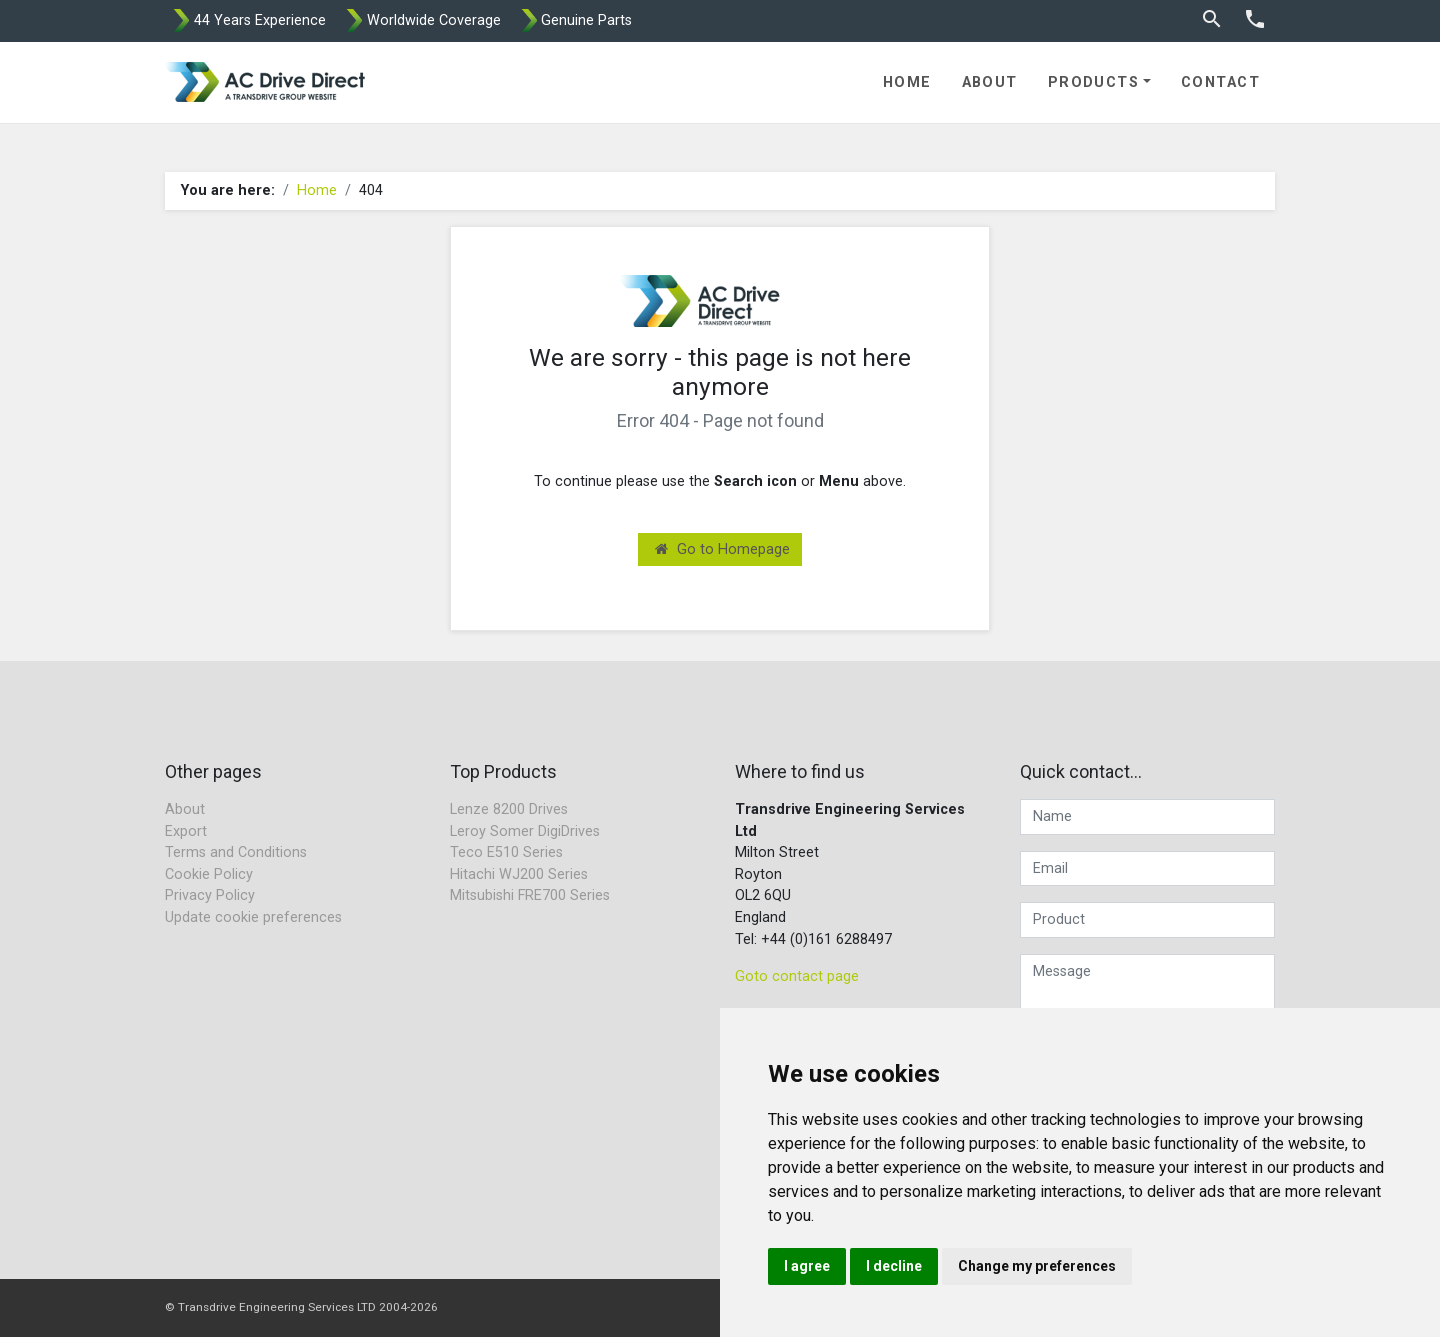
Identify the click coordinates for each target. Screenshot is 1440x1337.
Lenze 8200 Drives (509, 809)
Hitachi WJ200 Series (519, 874)
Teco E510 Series (506, 852)
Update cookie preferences (253, 917)
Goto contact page (797, 976)
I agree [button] (807, 1266)
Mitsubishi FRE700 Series (530, 895)
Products (1094, 82)
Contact (1220, 82)
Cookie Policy (209, 874)
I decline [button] (894, 1266)
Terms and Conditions (236, 852)
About (990, 82)
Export (186, 831)
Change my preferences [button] (1037, 1266)
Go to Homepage (722, 549)
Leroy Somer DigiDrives (525, 831)
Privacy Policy (210, 895)
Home (907, 82)
